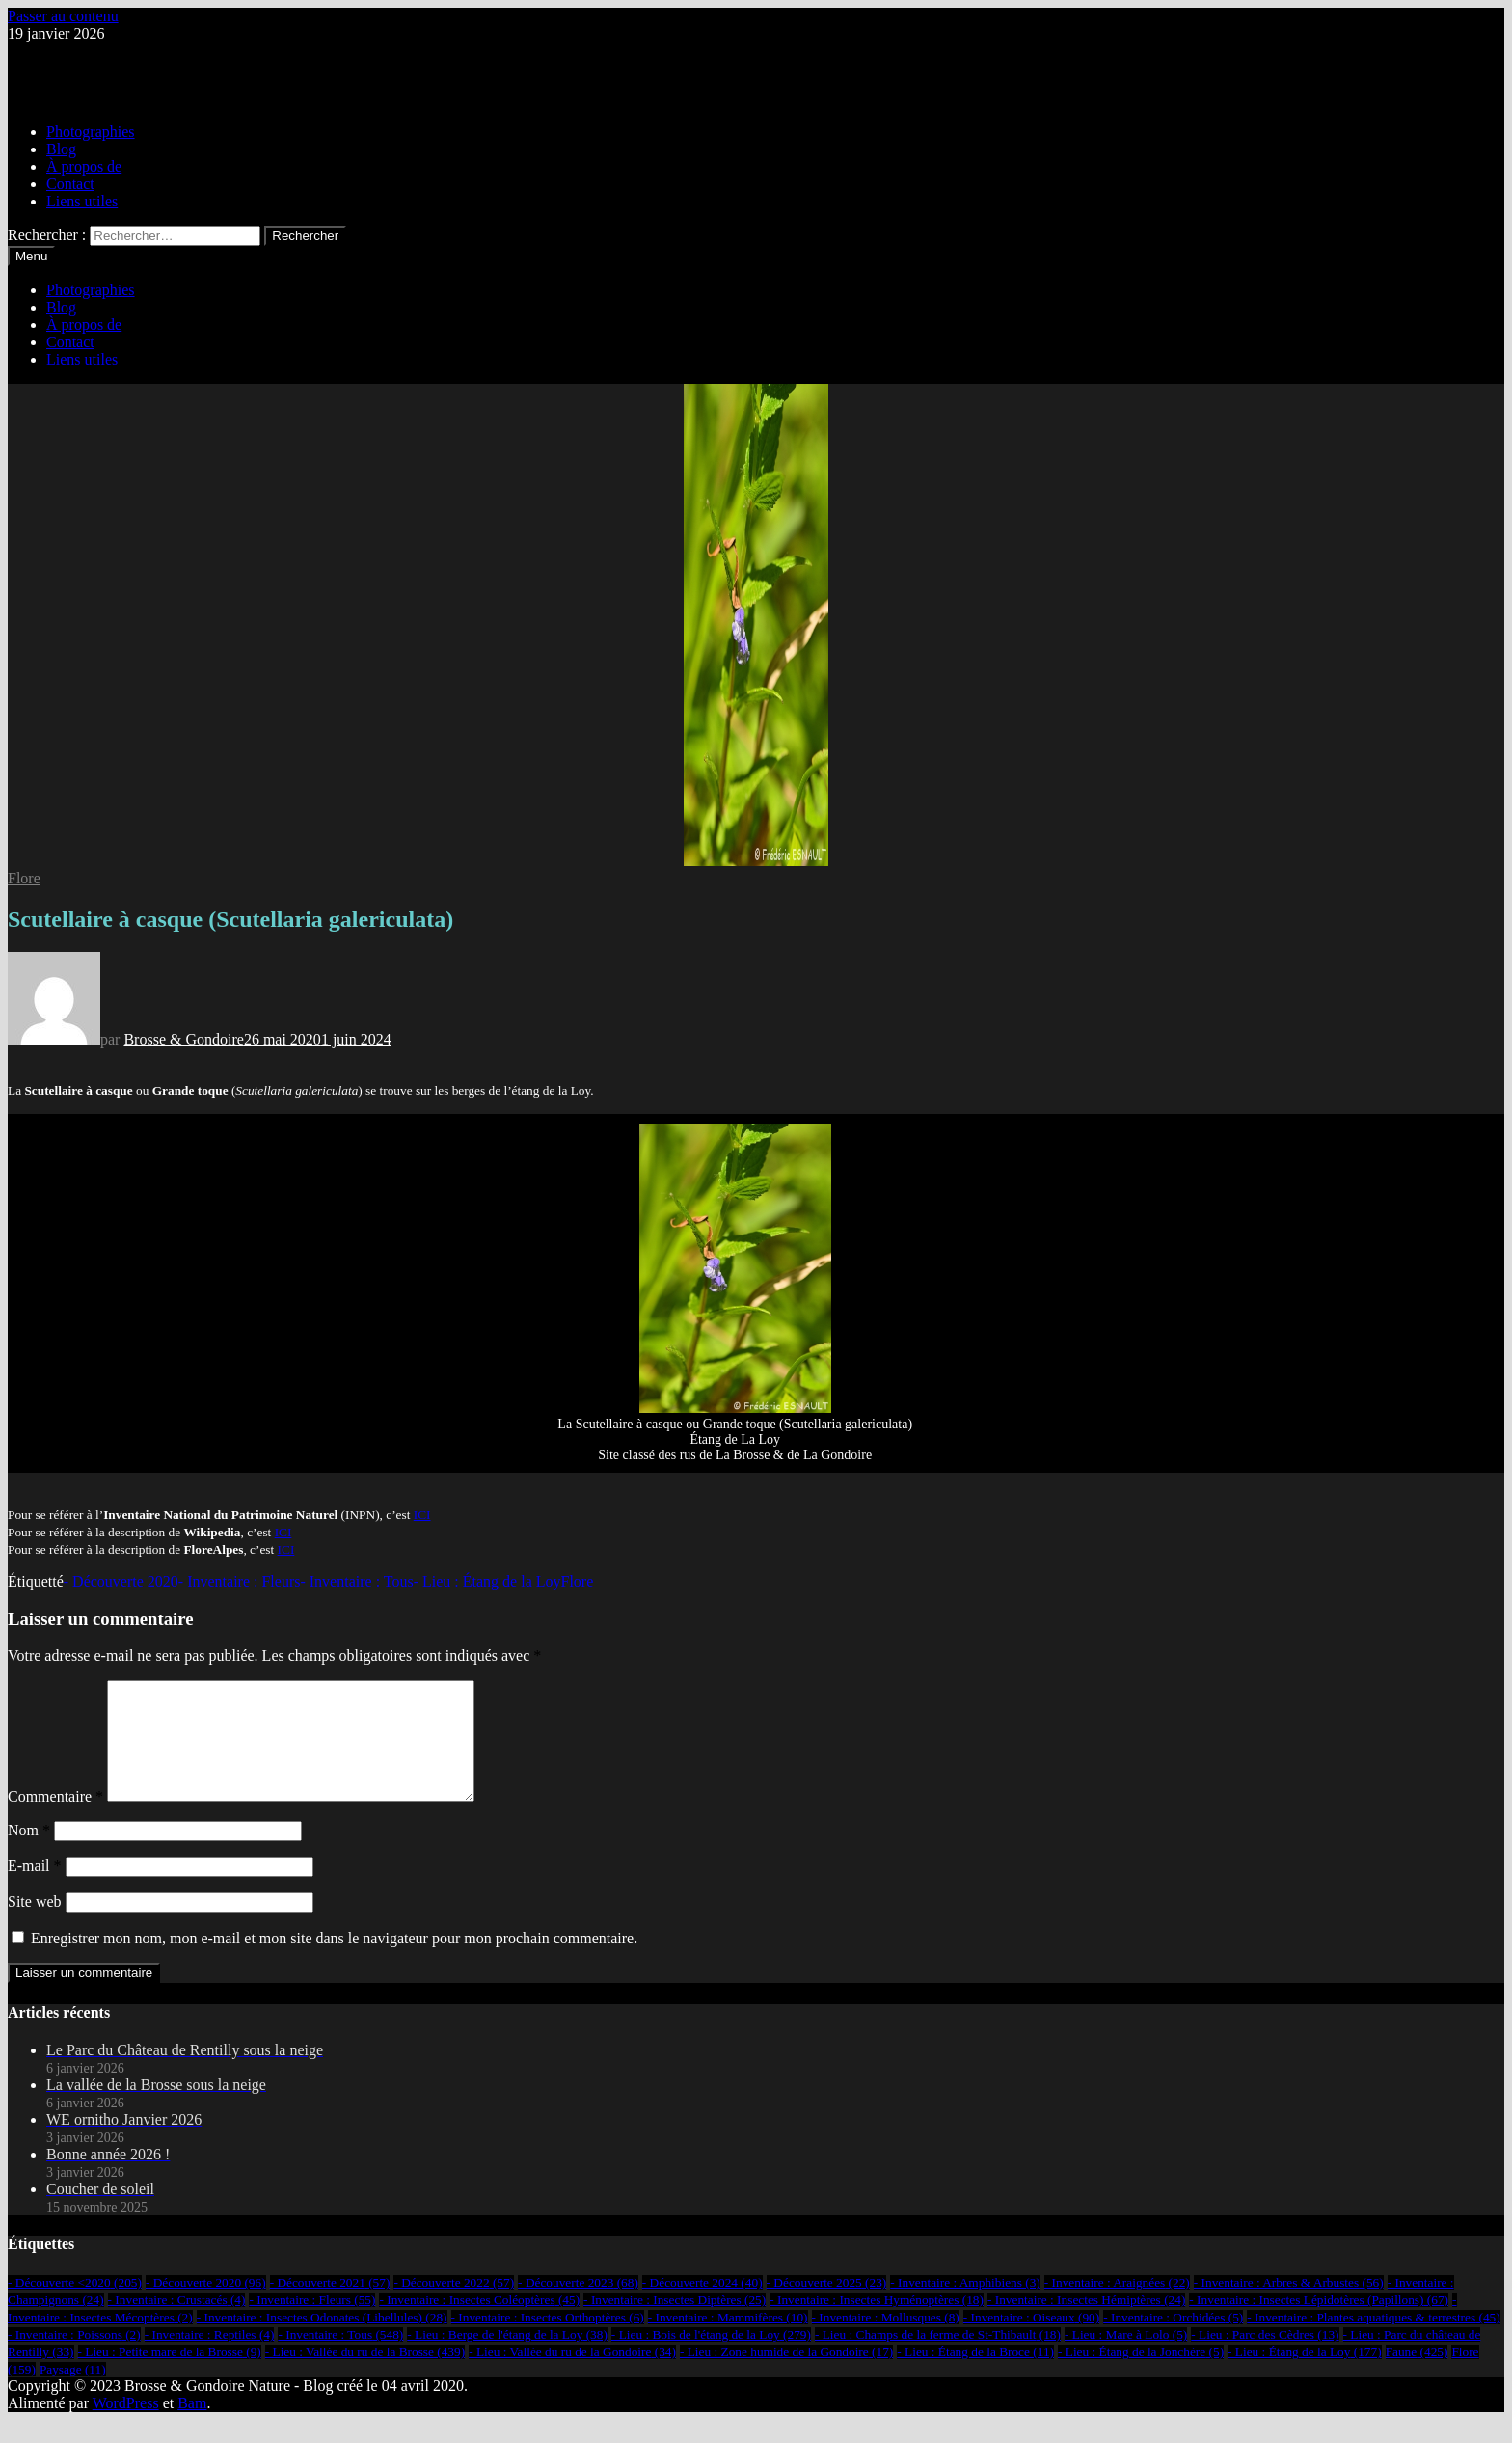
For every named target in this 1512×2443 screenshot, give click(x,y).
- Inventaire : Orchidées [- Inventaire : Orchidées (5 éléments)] (1173, 2340)
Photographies (90, 131)
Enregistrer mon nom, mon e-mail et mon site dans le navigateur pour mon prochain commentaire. (334, 1961)
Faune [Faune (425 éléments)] (1417, 2375)
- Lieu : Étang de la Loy (487, 1581)
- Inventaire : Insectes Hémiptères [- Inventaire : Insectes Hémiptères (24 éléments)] (1086, 2323)
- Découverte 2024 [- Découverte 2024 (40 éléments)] (702, 2305)
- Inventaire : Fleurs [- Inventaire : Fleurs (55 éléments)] (312, 2323)
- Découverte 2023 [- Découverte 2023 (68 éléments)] (578, 2305)
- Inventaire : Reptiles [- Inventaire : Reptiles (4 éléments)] (210, 2357)
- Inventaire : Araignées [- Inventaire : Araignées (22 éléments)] (1117, 2305)
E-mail (35, 1889)
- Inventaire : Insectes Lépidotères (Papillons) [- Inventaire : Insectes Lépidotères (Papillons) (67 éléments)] (1318, 2323)
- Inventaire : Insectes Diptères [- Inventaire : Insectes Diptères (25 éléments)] (674, 2323)
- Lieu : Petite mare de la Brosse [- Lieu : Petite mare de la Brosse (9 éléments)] (169, 2375)
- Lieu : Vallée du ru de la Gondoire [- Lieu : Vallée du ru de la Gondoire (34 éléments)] (572, 2375)
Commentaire (55, 1819)
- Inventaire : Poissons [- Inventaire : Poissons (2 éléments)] (74, 2357)
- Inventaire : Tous (356, 1581)
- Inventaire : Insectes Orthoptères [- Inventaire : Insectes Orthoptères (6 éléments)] (547, 2340)
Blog (61, 149)
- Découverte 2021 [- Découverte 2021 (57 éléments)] (330, 2305)
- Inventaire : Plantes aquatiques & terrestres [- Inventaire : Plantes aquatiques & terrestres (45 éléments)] (1373, 2340)
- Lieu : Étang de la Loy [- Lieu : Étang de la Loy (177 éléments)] (1305, 2375)
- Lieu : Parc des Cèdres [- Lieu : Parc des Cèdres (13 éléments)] (1264, 2357)
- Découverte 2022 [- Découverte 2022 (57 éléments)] (453, 2305)
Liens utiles (82, 201)
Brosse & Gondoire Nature (91, 66)
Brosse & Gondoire (183, 1039)
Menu (31, 256)
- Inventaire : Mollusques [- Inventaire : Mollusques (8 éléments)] (885, 2340)
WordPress (126, 2426)
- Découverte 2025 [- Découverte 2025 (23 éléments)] (827, 2305)
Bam (191, 2426)
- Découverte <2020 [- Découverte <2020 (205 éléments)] (75, 2305)
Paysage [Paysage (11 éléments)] (73, 2392)
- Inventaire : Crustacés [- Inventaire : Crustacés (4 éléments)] (177, 2323)
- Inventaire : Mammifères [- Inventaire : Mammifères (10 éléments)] (728, 2340)
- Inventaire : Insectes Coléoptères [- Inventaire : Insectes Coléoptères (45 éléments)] (479, 2323)
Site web (35, 1924)
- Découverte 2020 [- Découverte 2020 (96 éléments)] (206, 2305)
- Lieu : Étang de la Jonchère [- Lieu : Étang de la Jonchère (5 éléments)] (1141, 2375)
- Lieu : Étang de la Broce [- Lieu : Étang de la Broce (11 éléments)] (975, 2375)
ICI (422, 1514)
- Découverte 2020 (121, 1581)
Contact (70, 184)
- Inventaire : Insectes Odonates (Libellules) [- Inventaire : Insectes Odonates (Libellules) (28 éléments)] (322, 2340)
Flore (24, 878)
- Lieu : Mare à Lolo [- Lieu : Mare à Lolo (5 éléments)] (1126, 2357)
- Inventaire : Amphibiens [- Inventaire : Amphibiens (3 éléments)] (965, 2305)
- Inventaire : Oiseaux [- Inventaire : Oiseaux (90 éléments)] (1031, 2340)
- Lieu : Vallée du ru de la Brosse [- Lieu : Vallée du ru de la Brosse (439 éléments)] (365, 2375)
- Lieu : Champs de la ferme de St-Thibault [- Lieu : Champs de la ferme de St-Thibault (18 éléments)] (938, 2357)
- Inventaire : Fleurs (239, 1581)
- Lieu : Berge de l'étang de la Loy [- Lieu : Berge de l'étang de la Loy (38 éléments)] (507, 2357)
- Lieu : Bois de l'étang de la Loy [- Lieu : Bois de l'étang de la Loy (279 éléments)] (711, 2357)
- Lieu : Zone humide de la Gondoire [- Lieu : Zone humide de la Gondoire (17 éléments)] (786, 2375)
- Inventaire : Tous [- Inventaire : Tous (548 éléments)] (340, 2357)
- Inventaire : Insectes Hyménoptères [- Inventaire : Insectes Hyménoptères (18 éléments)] (877, 2323)
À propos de (84, 166)
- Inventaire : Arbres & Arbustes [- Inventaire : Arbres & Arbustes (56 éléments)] (1289, 2305)
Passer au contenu (63, 16)
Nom (29, 1853)
